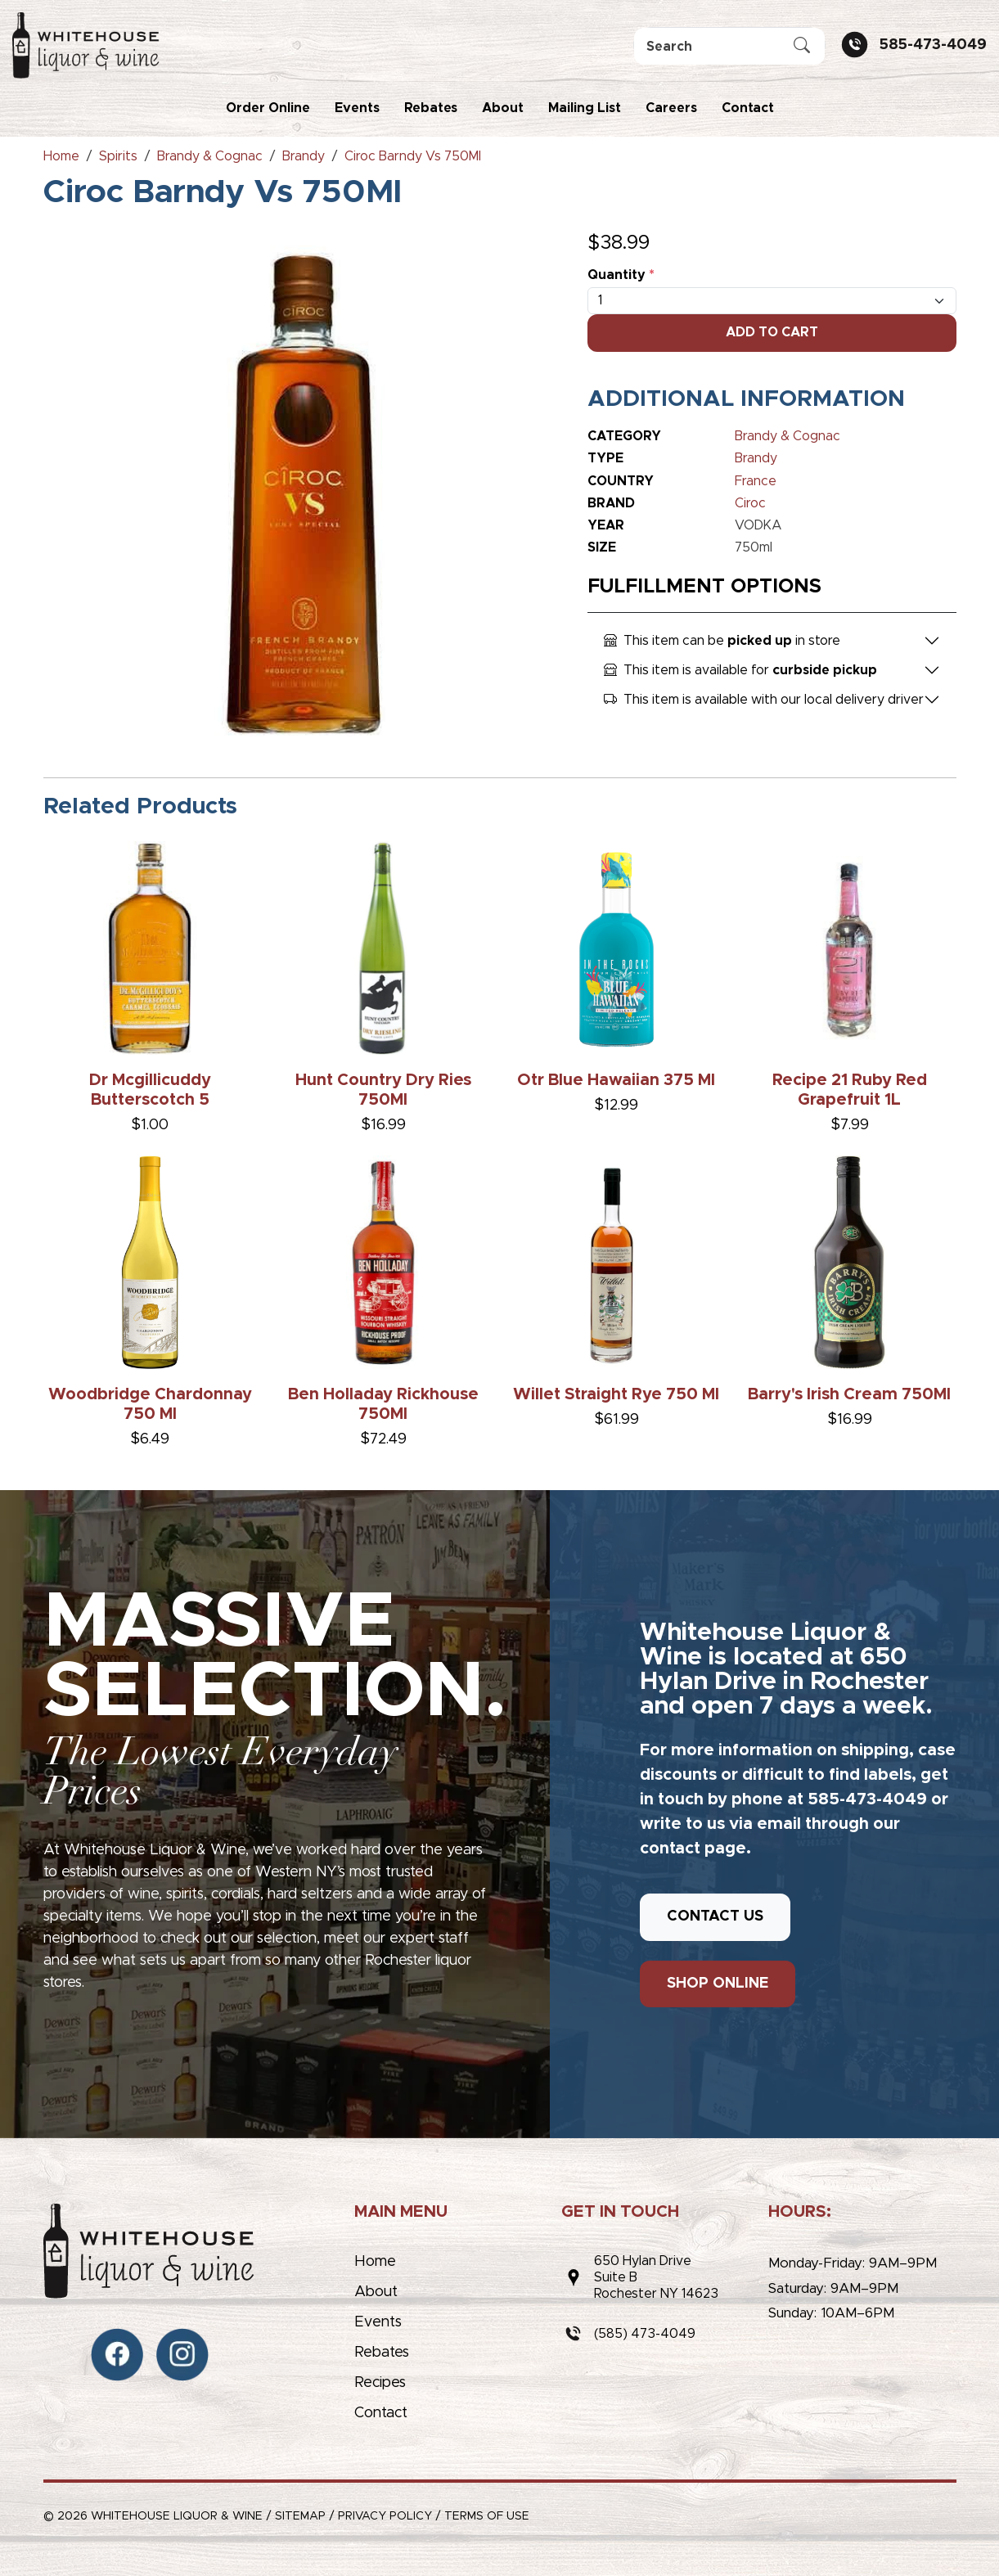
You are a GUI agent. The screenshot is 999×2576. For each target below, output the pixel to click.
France (755, 481)
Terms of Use (486, 2516)
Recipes (380, 2383)
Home (375, 2261)
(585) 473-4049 (644, 2333)
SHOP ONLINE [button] (717, 1983)
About (503, 108)
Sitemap (300, 2516)
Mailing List (584, 108)
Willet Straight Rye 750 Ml (616, 1394)
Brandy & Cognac (787, 436)
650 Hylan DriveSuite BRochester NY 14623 (656, 2277)
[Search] (729, 46)
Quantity (621, 274)
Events (357, 108)
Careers (671, 108)
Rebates (430, 108)
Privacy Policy (385, 2516)
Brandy (756, 458)
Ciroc (750, 503)
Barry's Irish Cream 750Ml (849, 1394)
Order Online (268, 108)
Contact (748, 108)
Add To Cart (772, 332)
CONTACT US (715, 1916)
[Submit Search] (802, 46)
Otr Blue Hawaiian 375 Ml (616, 1080)
